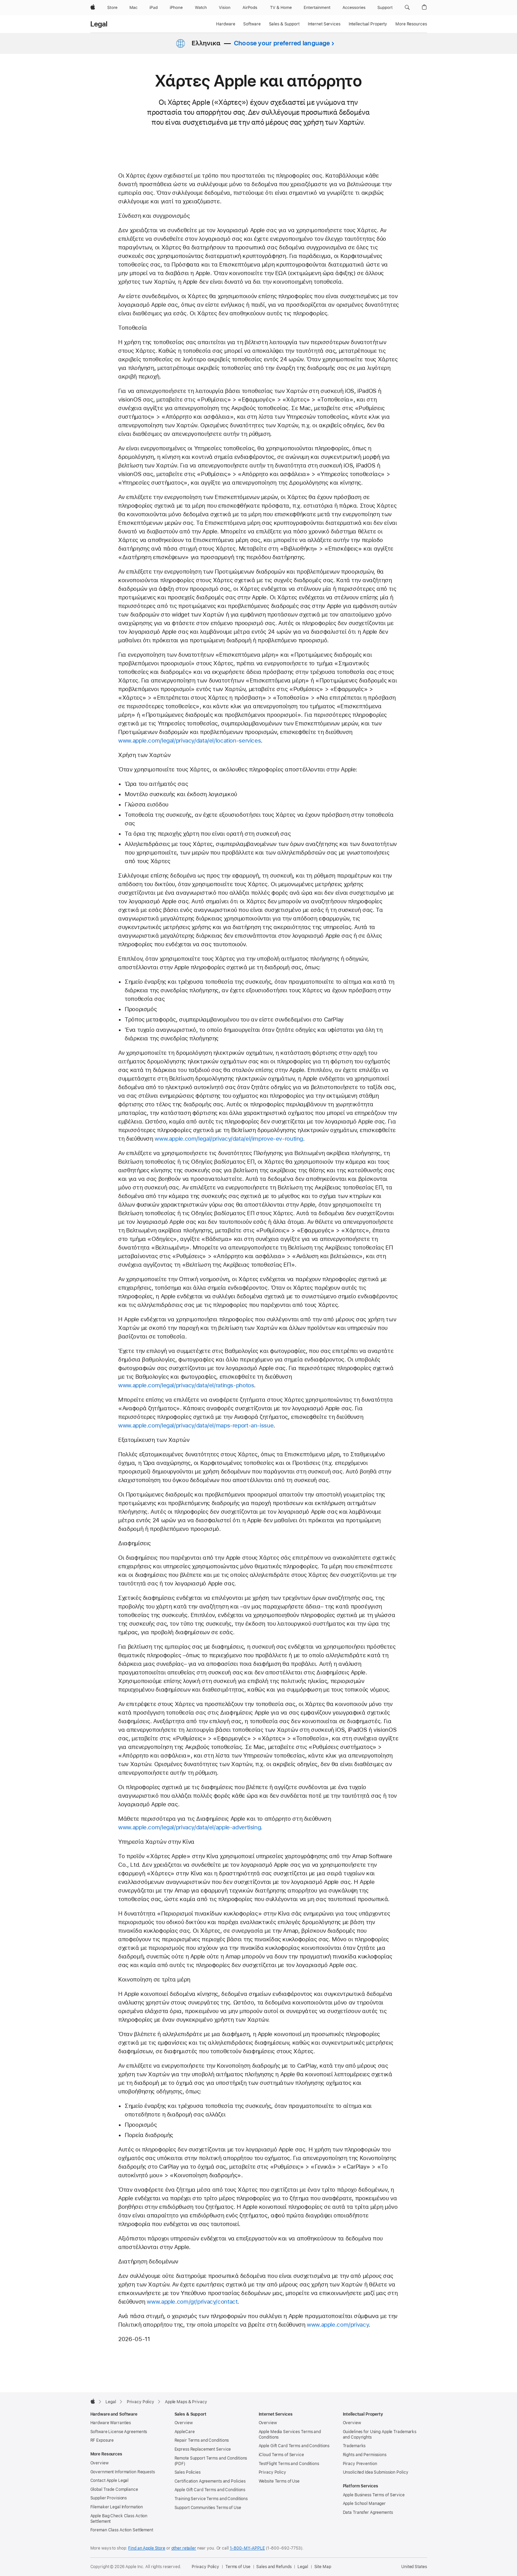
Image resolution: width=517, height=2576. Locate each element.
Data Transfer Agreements (368, 2512)
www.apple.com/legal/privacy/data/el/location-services (189, 740)
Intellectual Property (368, 24)
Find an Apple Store (146, 2548)
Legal (99, 24)
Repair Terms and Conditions (202, 2440)
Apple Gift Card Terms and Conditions (210, 2489)
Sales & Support (284, 24)
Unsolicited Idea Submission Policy (375, 2472)
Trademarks (354, 2445)
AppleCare (185, 2431)
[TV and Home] (281, 7)
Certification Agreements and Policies (210, 2481)
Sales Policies (188, 2472)
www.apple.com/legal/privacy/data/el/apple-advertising (189, 1827)
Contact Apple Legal (109, 2480)
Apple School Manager (364, 2503)
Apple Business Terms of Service (374, 2495)
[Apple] (93, 7)
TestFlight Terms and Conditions (289, 2463)
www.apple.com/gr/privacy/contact (192, 2301)
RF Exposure (102, 2440)
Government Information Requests (122, 2472)
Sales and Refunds (273, 2566)
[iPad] (153, 7)
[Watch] (201, 7)
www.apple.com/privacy (338, 2324)
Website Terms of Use (279, 2481)
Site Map (322, 2566)
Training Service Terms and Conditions (211, 2498)
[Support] (385, 7)
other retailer (183, 2548)
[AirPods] (250, 7)
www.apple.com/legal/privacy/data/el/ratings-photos (186, 1385)
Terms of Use (237, 2566)
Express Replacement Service (203, 2449)
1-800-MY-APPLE (247, 2548)
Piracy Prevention (360, 2463)
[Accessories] (354, 7)
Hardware (225, 24)
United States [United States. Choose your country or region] (414, 2566)
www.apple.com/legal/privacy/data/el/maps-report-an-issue (195, 1425)
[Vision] (224, 7)
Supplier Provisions (108, 2498)
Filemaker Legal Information (116, 2507)
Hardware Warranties (110, 2422)
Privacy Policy (272, 2472)
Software (251, 24)
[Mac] (133, 7)
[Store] (112, 7)
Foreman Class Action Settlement (121, 2530)
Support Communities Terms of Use (208, 2507)
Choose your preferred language (282, 43)
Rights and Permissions (364, 2454)
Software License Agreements (118, 2431)
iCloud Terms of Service (281, 2454)
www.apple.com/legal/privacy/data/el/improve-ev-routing (229, 1138)
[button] (407, 7)
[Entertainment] (317, 7)
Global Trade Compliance (114, 2489)
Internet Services (324, 24)
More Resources (411, 24)
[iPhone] (176, 7)
